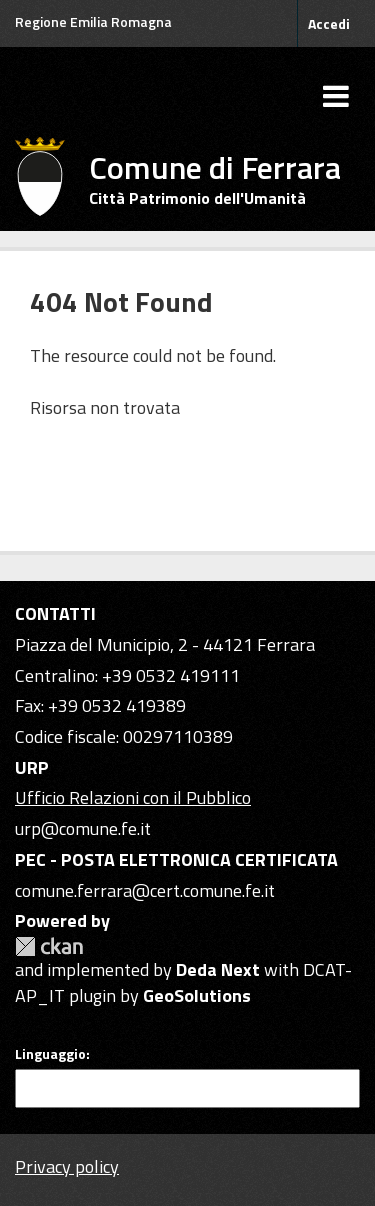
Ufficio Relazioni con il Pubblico (133, 797)
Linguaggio (50, 1054)
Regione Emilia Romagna (93, 21)
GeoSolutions (197, 995)
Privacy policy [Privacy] (67, 1166)
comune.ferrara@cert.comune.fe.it (145, 890)
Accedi (329, 23)
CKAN (49, 946)
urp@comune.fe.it (83, 828)
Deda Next (218, 969)
